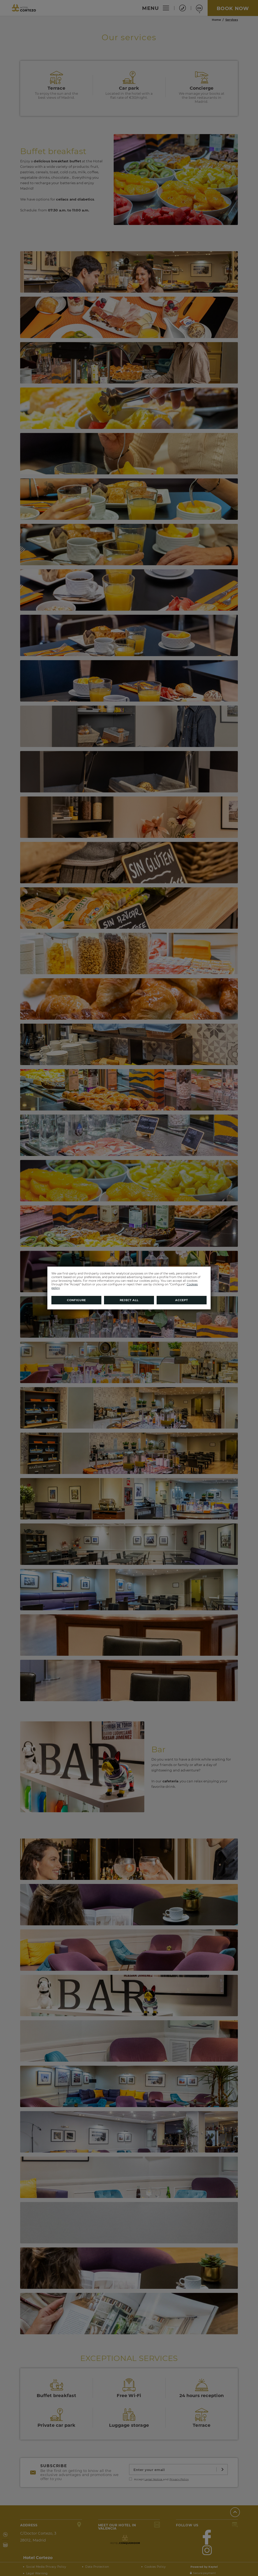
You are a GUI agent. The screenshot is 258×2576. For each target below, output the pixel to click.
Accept (181, 1300)
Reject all (129, 1300)
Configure (76, 1300)
